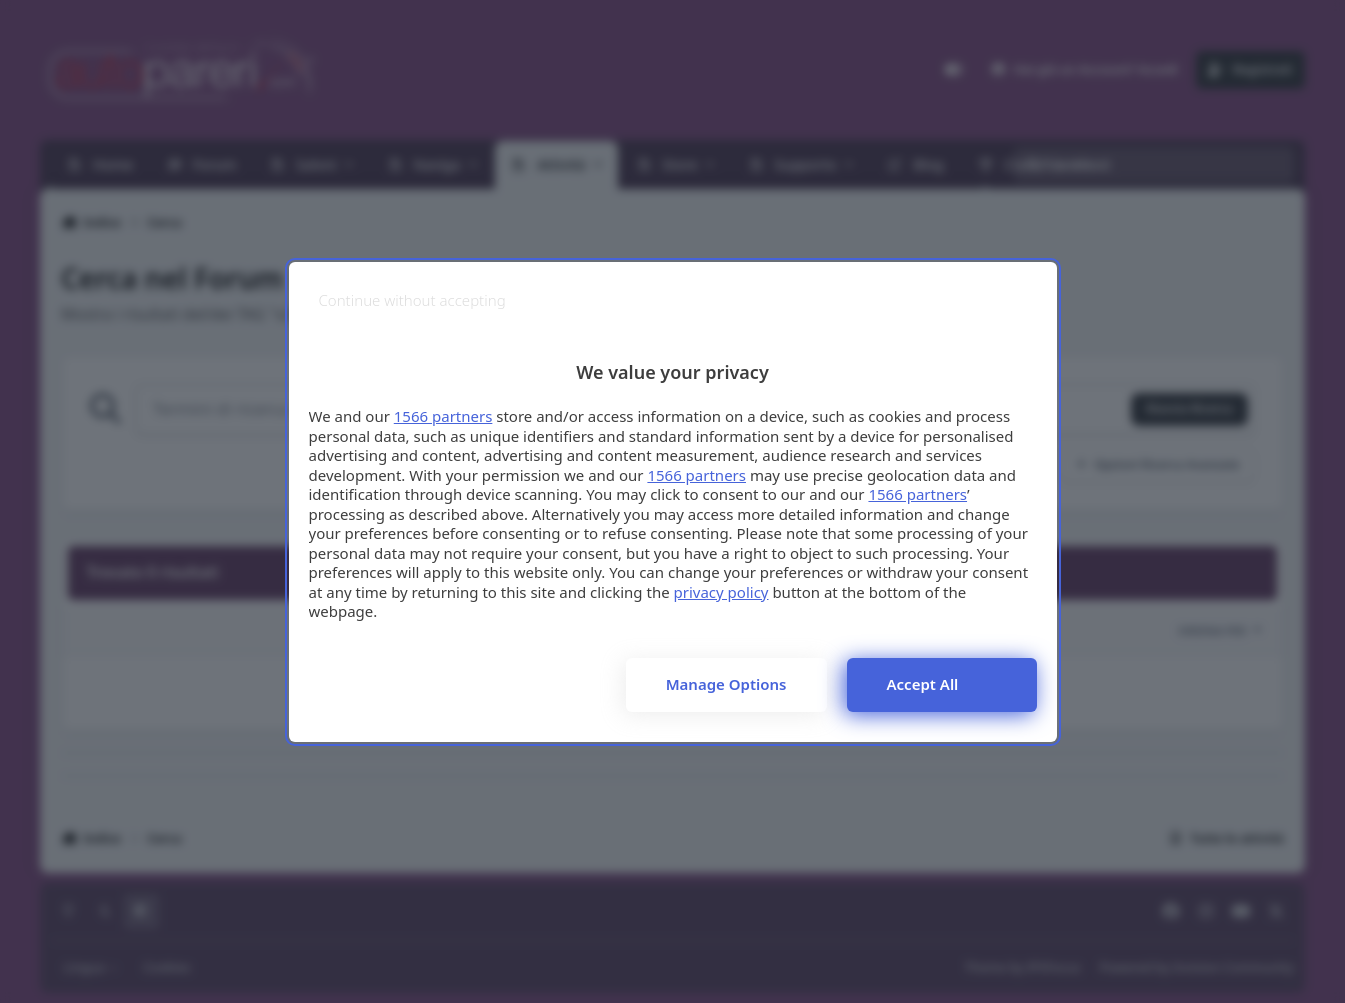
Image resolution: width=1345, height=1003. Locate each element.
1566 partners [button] (443, 416)
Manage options (726, 684)
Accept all (923, 684)
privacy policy (721, 592)
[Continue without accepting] (412, 300)
